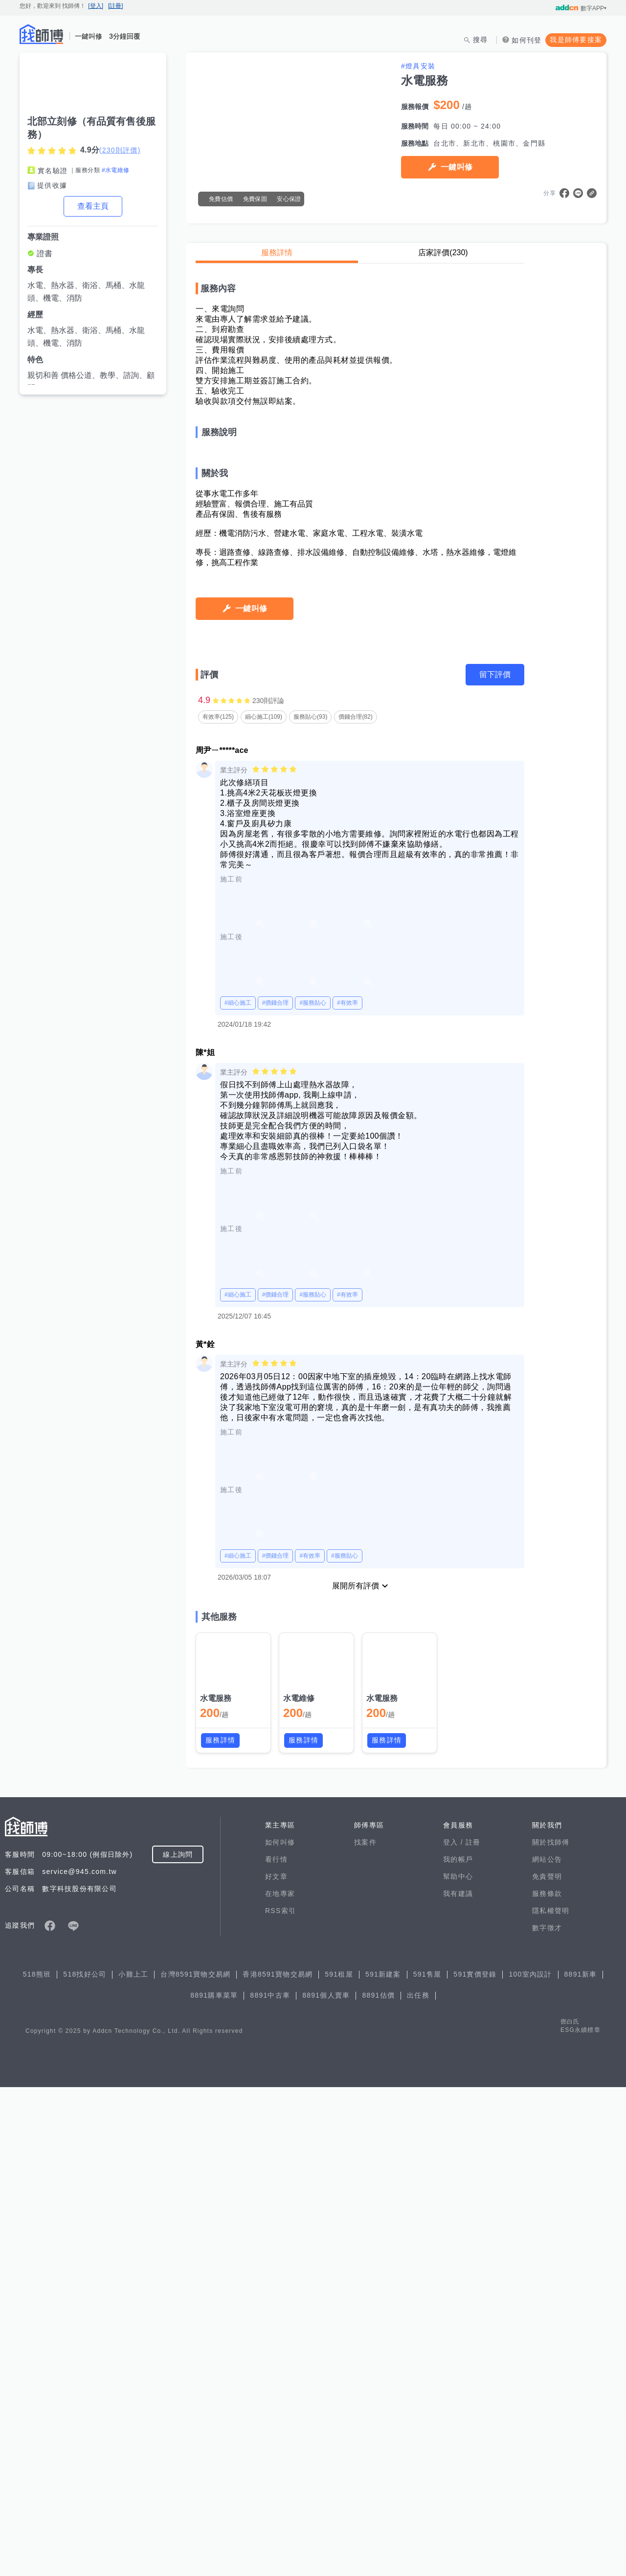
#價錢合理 (275, 1491)
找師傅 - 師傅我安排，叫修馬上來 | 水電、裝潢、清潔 (42, 34)
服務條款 (547, 2382)
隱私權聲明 (550, 2399)
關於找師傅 (550, 2331)
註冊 (473, 2331)
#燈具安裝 (418, 66)
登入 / (454, 2331)
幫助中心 (458, 2365)
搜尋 (480, 40)
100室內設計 (530, 2463)
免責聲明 (547, 2365)
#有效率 (347, 1491)
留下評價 (495, 1163)
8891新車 (580, 2463)
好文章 (276, 2365)
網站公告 (547, 2348)
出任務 (418, 2484)
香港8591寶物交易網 (278, 2463)
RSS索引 (280, 2399)
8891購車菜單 (214, 2484)
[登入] (95, 5)
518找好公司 (84, 2463)
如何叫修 (280, 2331)
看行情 (276, 2348)
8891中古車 (270, 2484)
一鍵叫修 (456, 167)
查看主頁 (93, 206)
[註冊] (115, 5)
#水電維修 (116, 170)
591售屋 (427, 2463)
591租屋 (339, 2463)
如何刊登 (526, 40)
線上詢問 (178, 2343)
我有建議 (458, 2382)
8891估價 (378, 2484)
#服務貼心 (312, 1491)
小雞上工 (133, 2463)
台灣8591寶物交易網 (195, 2463)
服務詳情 (276, 252)
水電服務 (215, 2187)
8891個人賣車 (326, 2484)
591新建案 (383, 2463)
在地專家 (280, 2382)
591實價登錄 (474, 2463)
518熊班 (37, 2463)
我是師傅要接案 (576, 40)
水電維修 (298, 2187)
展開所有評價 (355, 2074)
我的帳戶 (458, 2348)
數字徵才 (547, 2417)
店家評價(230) (443, 252)
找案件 (365, 2331)
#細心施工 (237, 1491)
